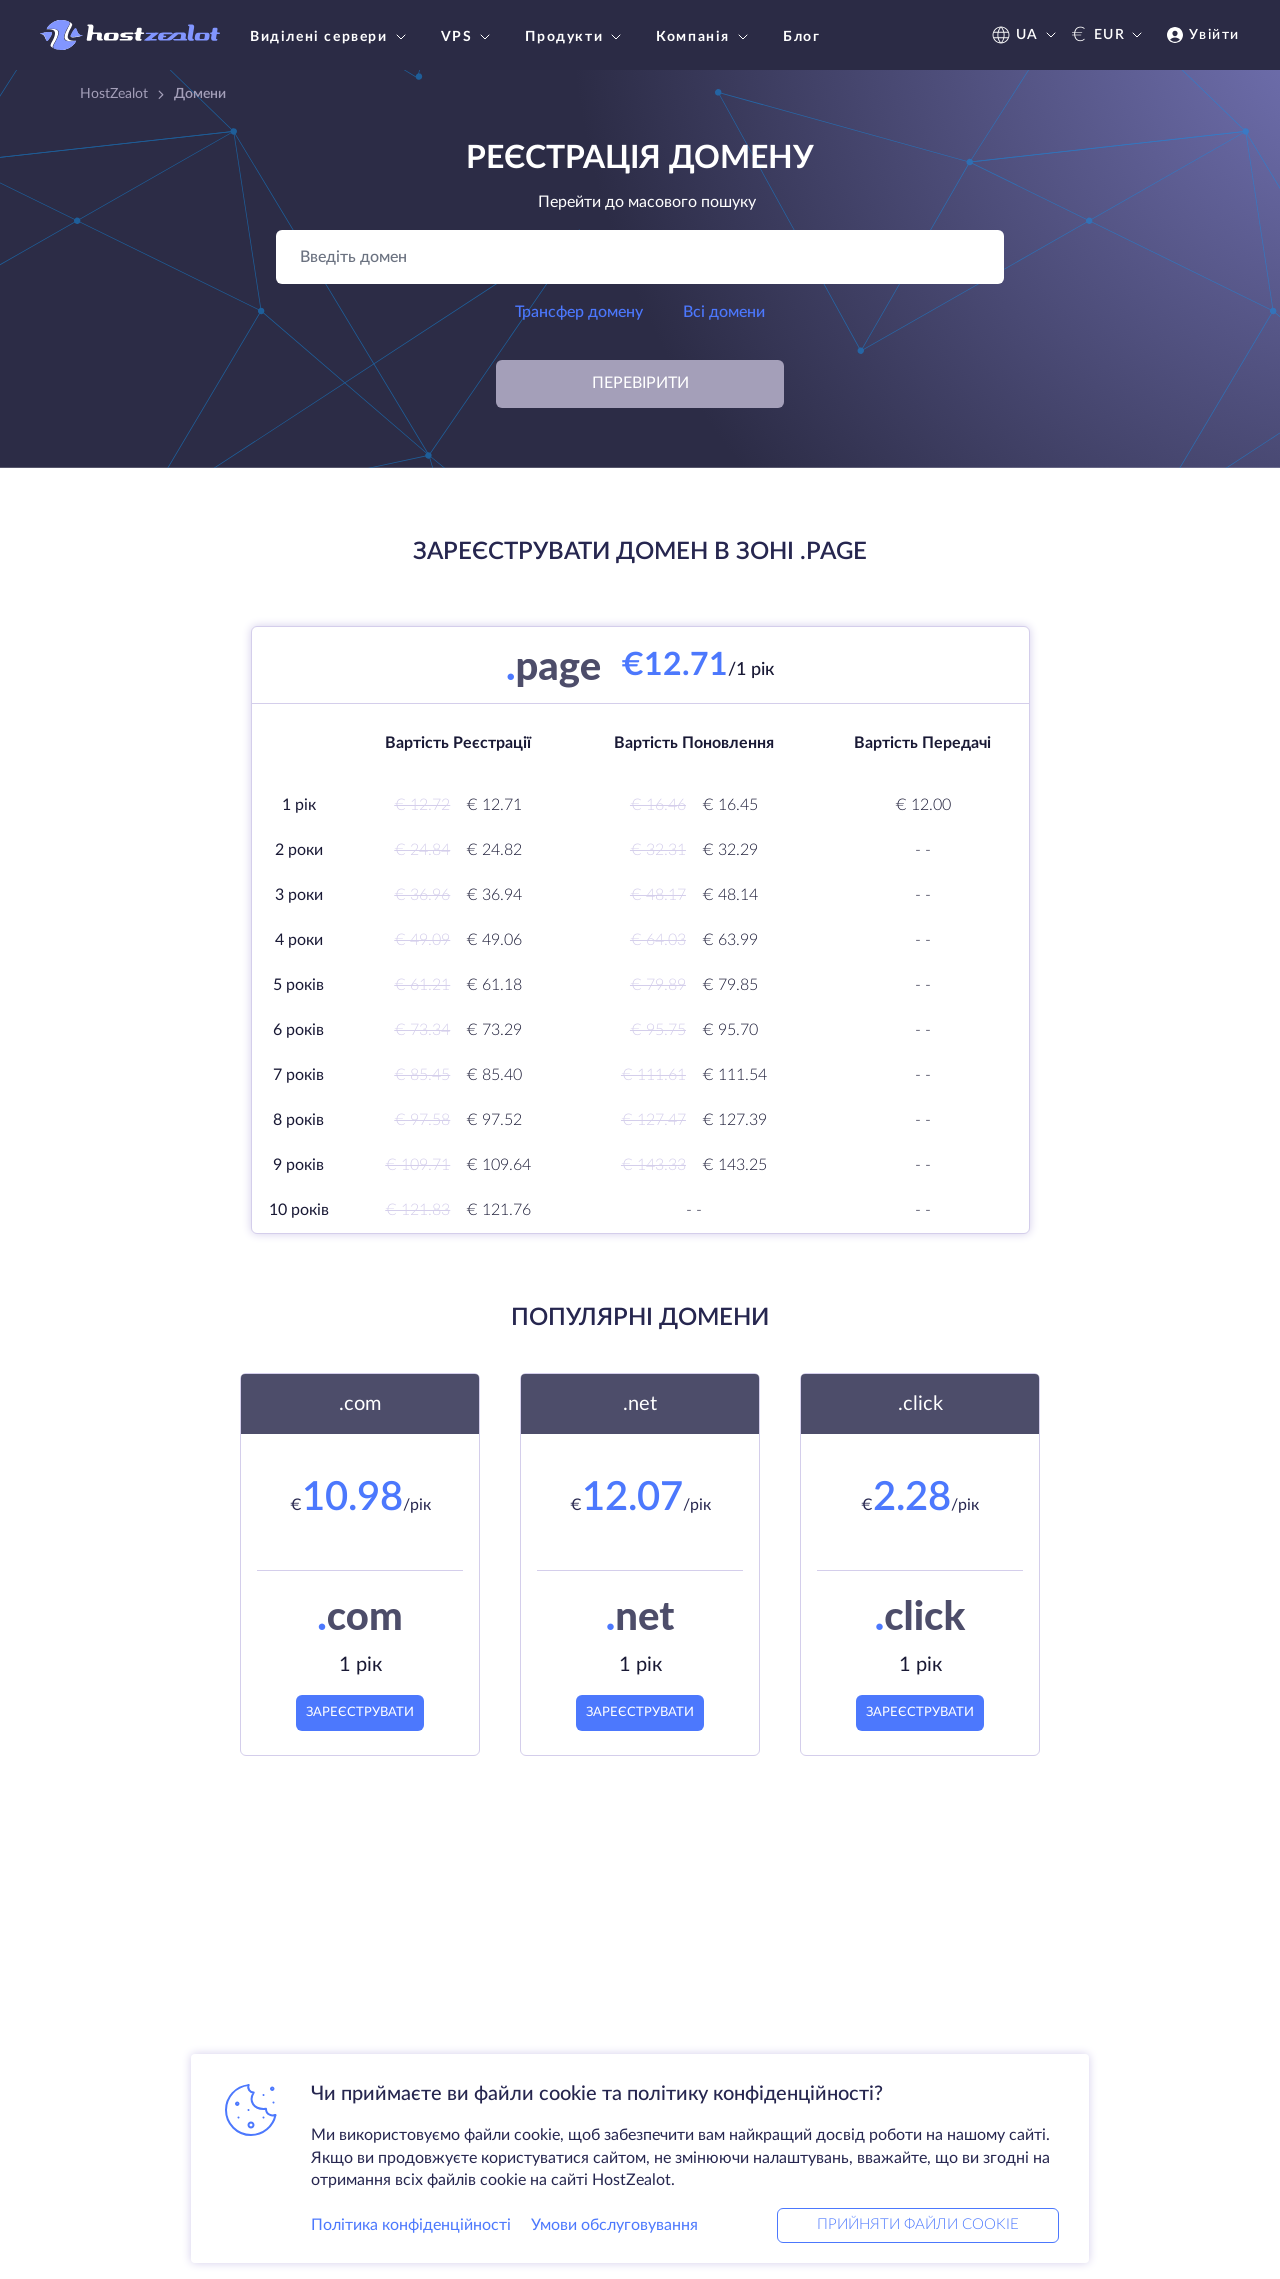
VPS (468, 37)
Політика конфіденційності (411, 2223)
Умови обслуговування (614, 2223)
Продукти (575, 37)
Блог (801, 37)
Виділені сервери (330, 37)
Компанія (704, 37)
